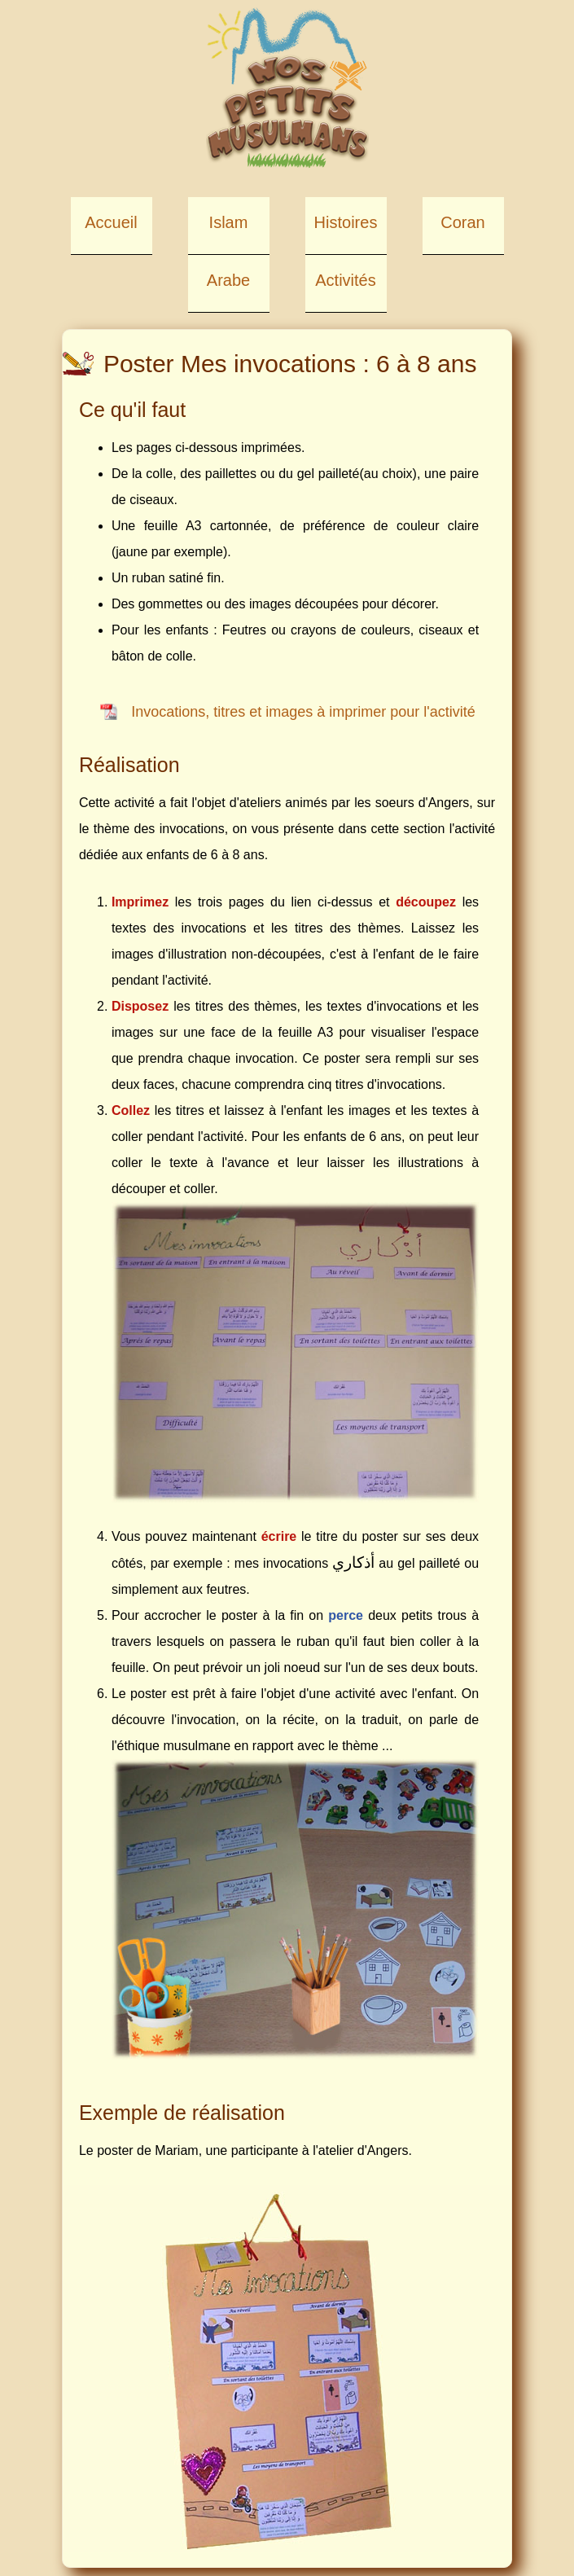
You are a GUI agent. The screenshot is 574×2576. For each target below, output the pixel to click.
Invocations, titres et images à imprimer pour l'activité (303, 712)
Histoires (346, 222)
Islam (228, 222)
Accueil (111, 222)
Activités (345, 280)
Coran (462, 222)
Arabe (228, 280)
